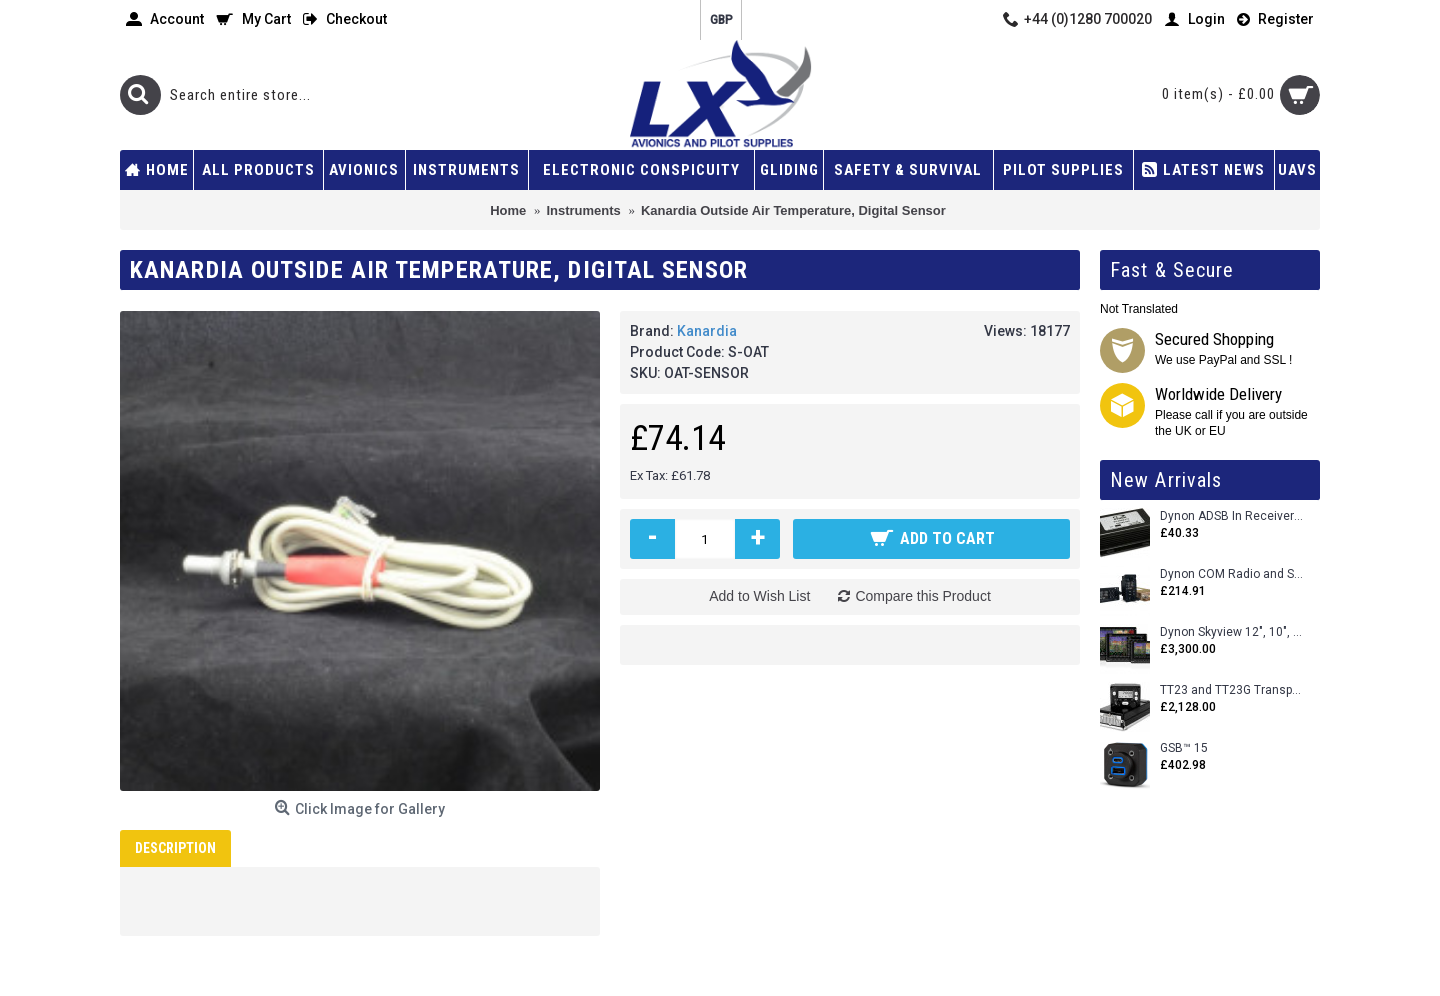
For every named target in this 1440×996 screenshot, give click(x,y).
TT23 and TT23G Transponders (1232, 690)
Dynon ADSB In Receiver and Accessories (1232, 516)
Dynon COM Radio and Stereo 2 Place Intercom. (1232, 574)
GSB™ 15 (1184, 748)
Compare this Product (922, 596)
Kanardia (707, 331)
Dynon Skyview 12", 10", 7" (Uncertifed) (1232, 632)
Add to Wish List (759, 596)
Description (175, 848)
